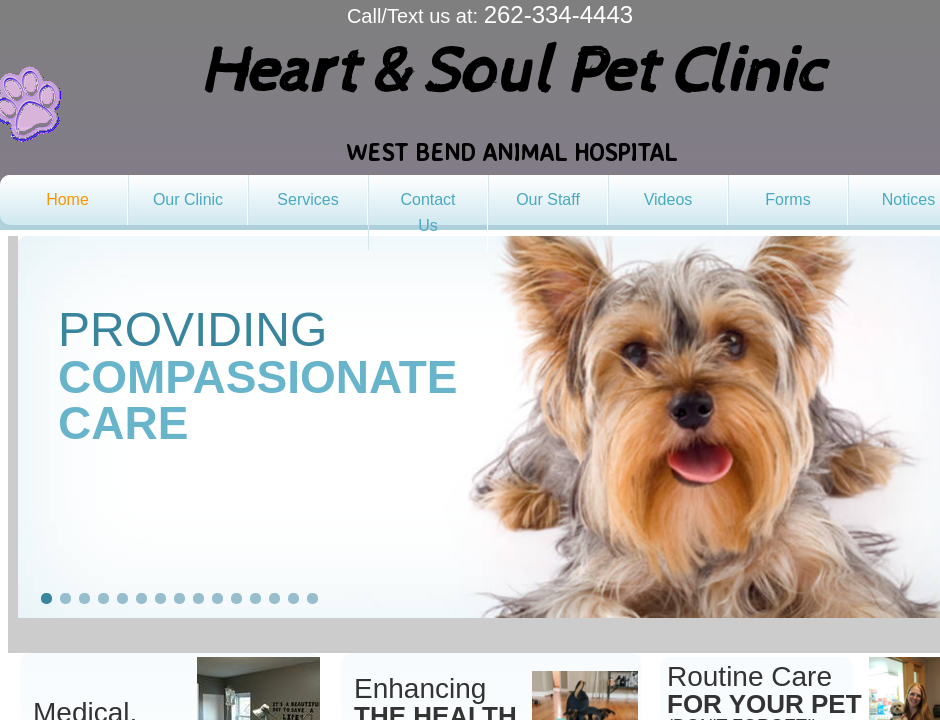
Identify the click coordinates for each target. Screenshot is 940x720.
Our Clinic (188, 199)
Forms (787, 199)
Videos (668, 199)
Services (307, 199)
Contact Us (427, 212)
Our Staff (548, 199)
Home (67, 199)
